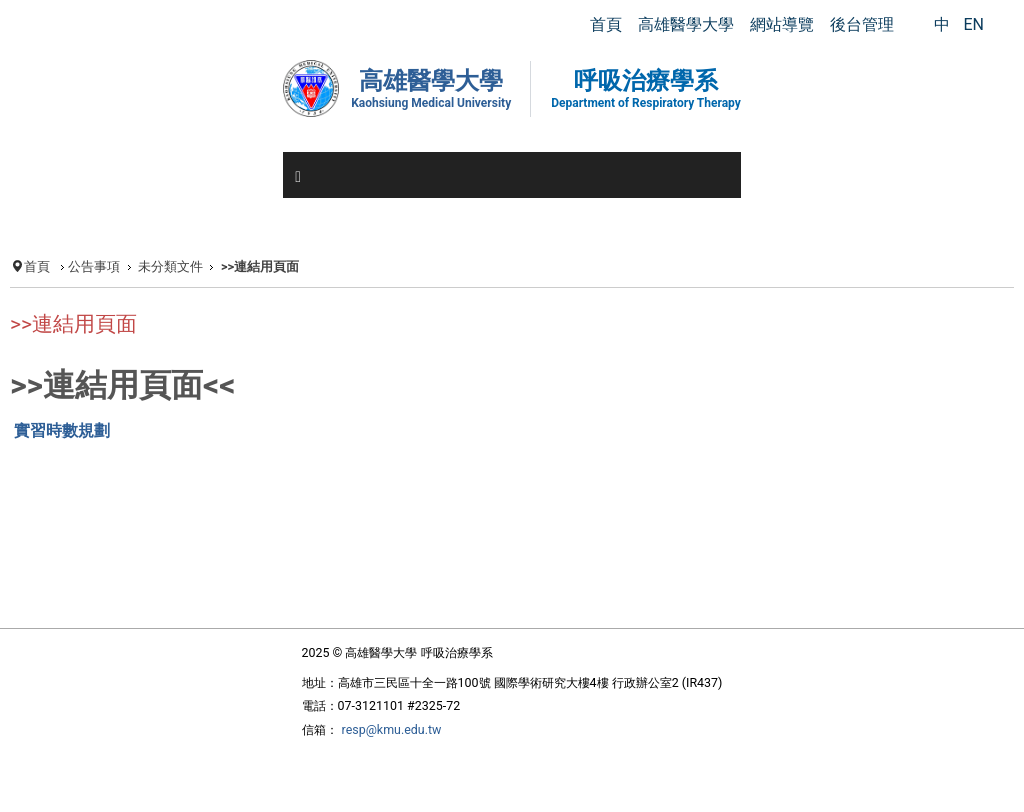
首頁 (37, 266)
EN (973, 24)
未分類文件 (170, 266)
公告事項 (94, 266)
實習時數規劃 (62, 430)
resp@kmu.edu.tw (392, 729)
